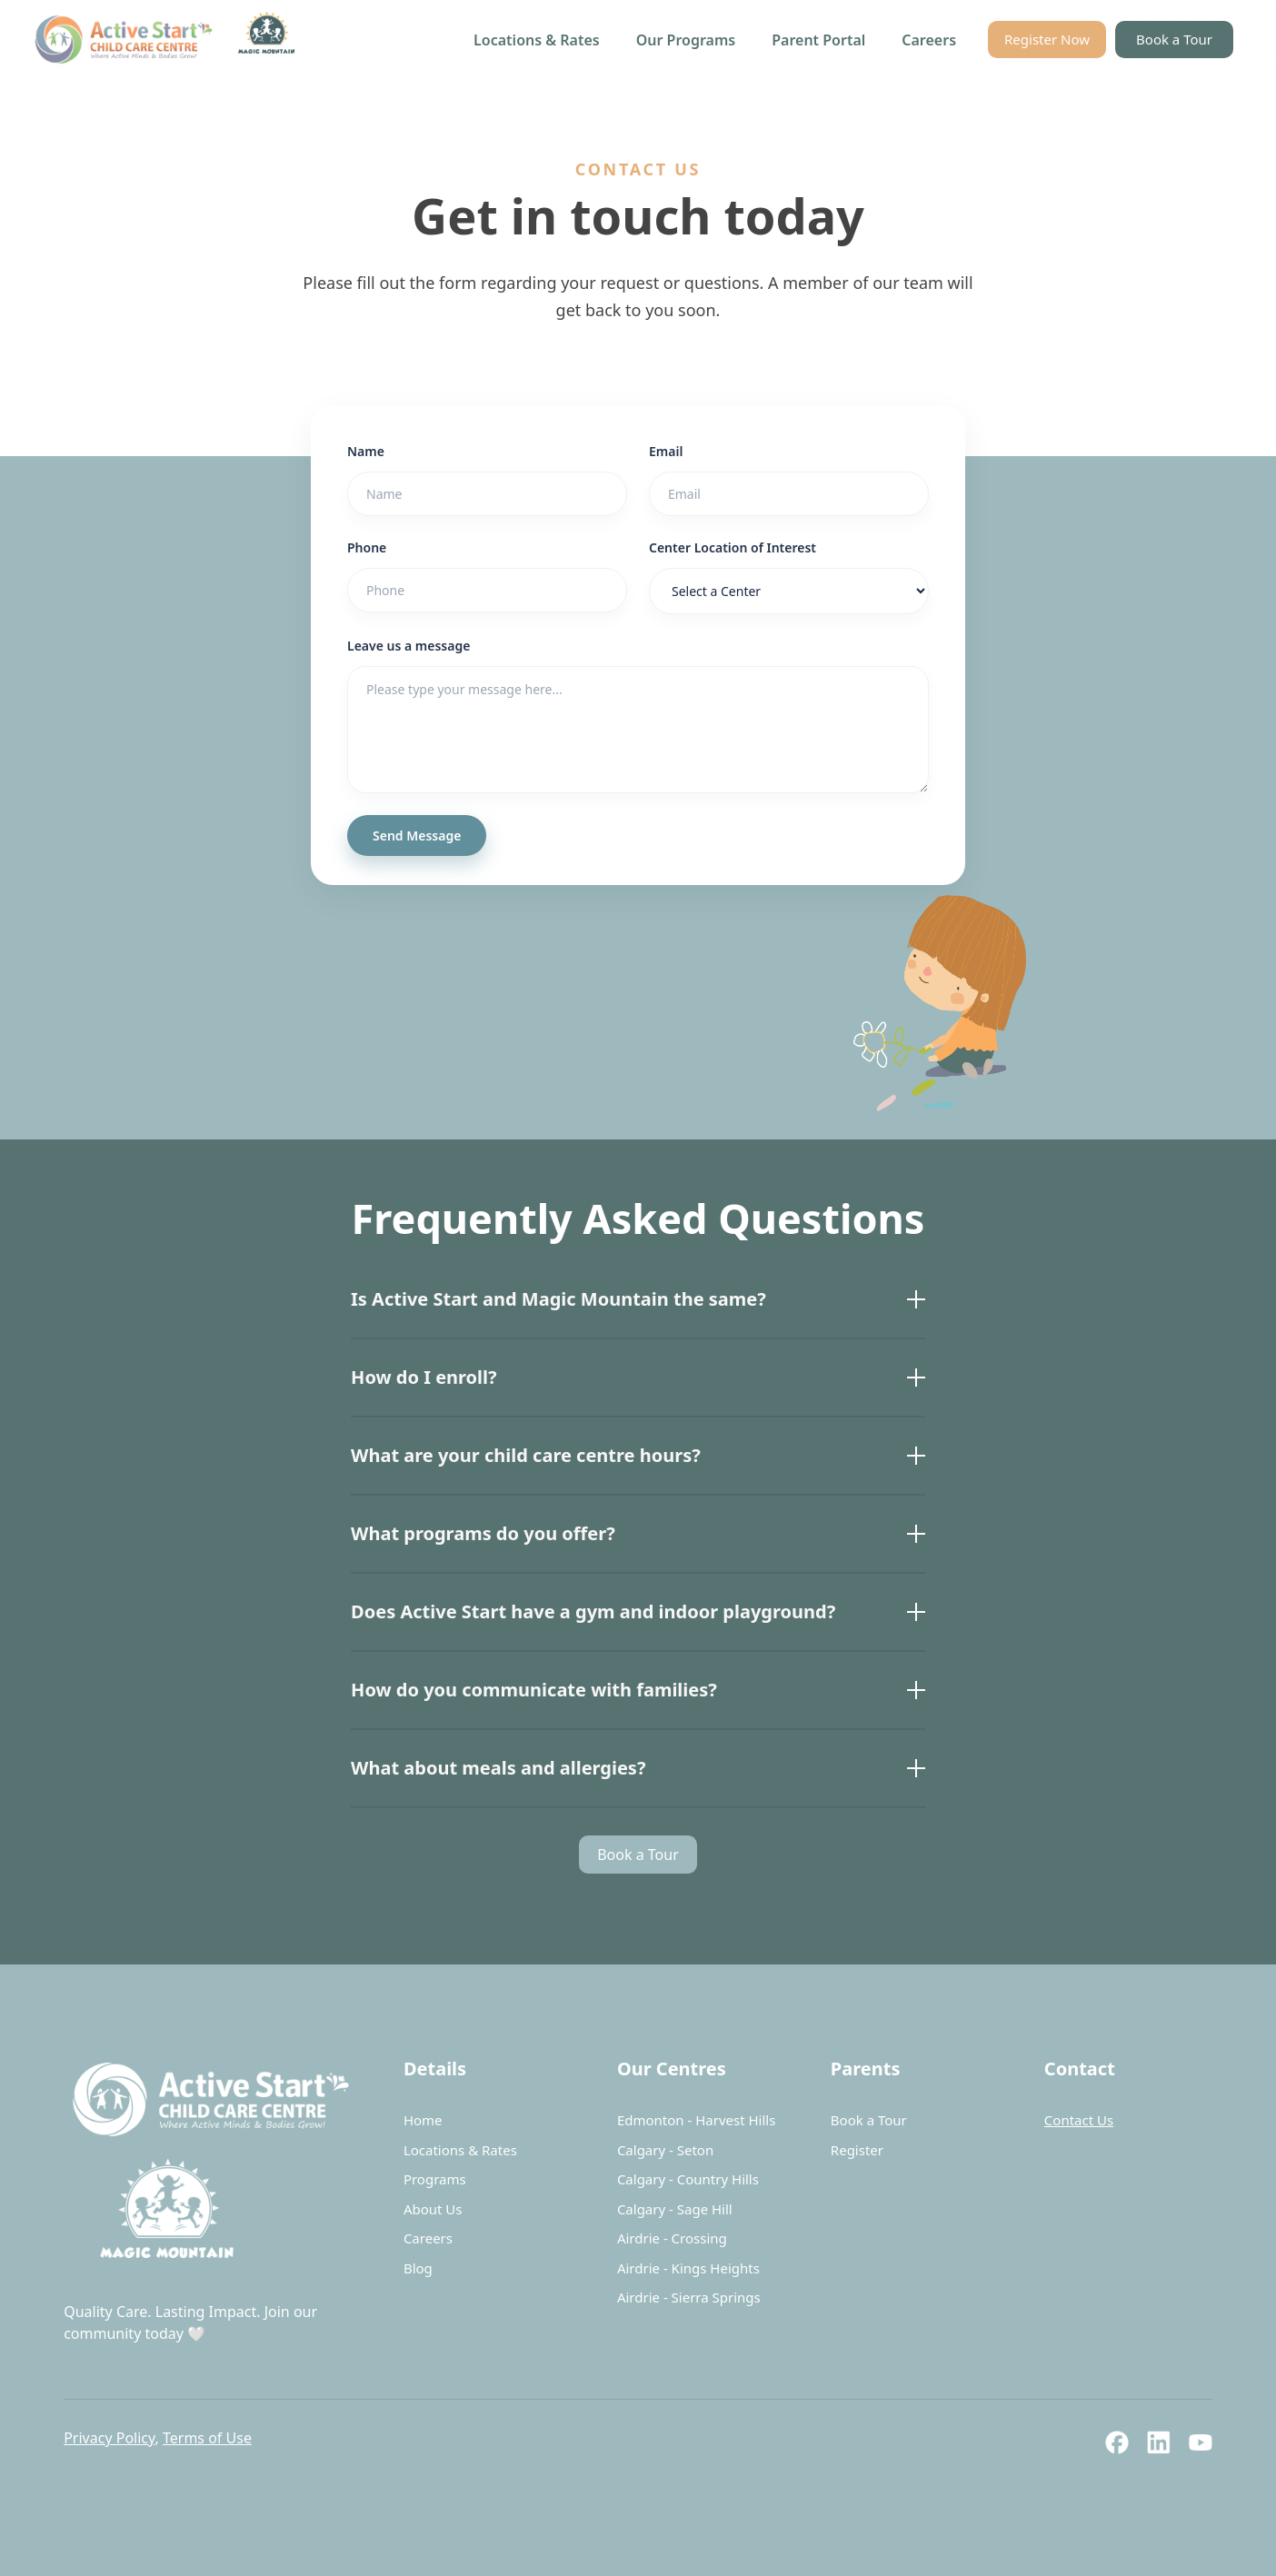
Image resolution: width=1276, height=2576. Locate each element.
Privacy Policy (109, 2438)
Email (666, 451)
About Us (433, 2209)
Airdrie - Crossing (672, 2238)
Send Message (417, 835)
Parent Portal (818, 40)
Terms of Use (207, 2438)
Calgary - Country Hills (688, 2179)
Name (365, 451)
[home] (169, 39)
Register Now (1047, 39)
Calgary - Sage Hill (675, 2209)
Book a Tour (1174, 39)
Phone (366, 547)
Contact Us (1078, 2120)
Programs (435, 2179)
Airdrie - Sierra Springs (689, 2297)
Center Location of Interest (732, 547)
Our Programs (686, 40)
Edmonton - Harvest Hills (696, 2120)
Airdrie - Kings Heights (688, 2268)
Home (423, 2120)
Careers (929, 40)
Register (857, 2150)
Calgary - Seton (665, 2150)
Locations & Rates (537, 40)
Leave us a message (408, 645)
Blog (418, 2268)
